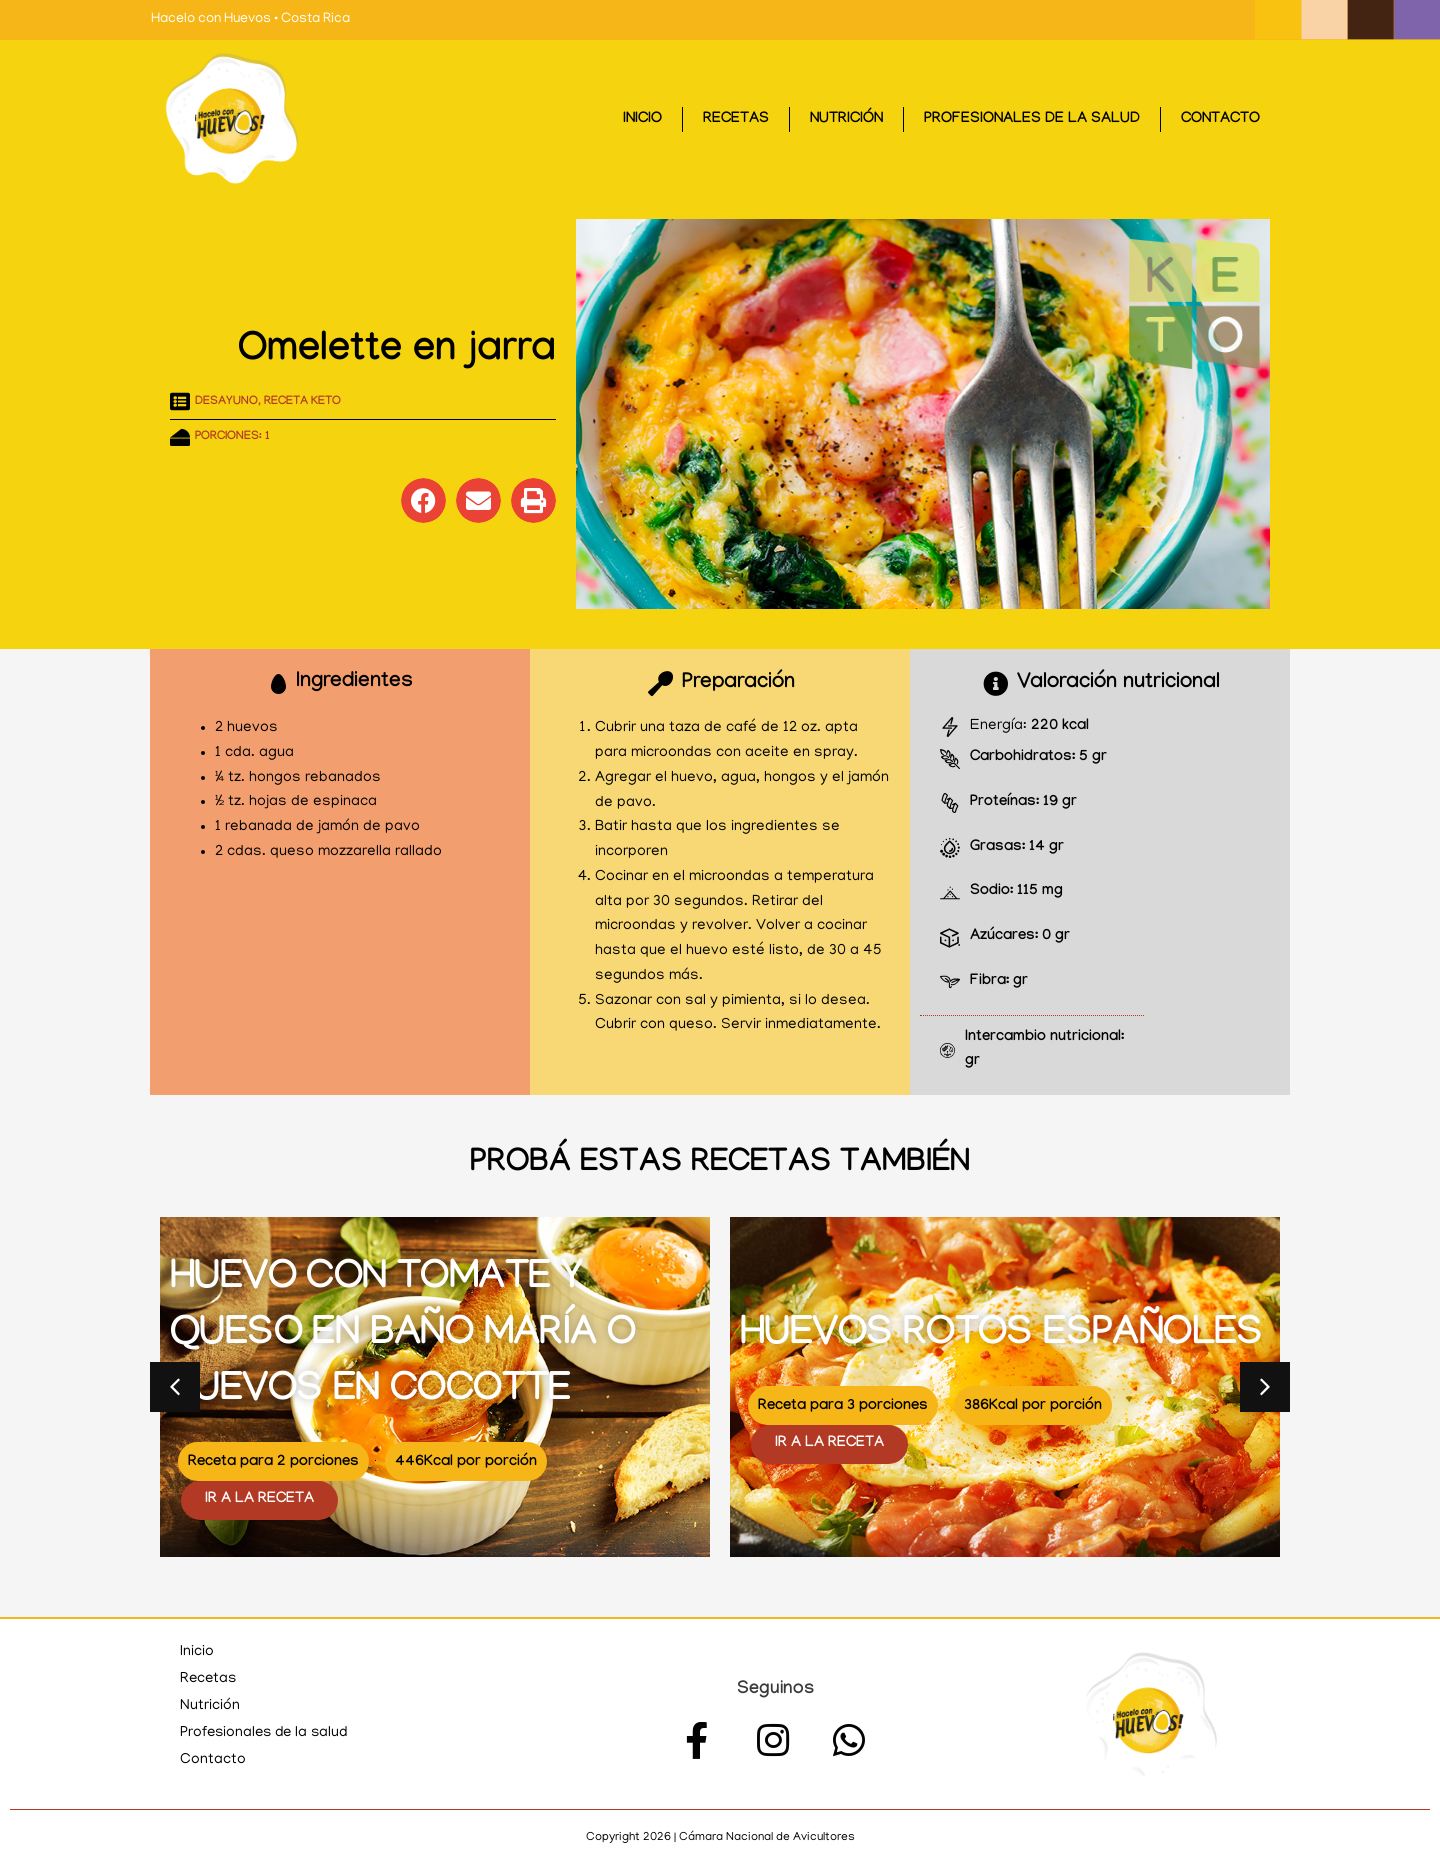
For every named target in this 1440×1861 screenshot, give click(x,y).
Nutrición (846, 120)
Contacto (1220, 120)
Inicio (642, 120)
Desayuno (226, 402)
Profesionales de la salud (1032, 120)
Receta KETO (302, 402)
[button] (423, 500)
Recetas (736, 120)
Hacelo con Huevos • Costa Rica (250, 19)
